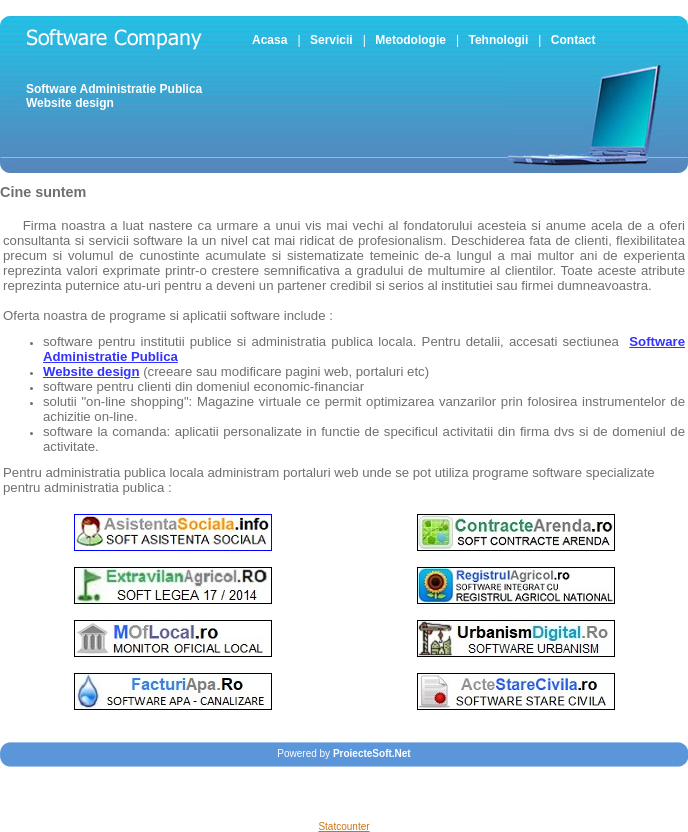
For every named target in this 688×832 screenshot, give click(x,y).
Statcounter (343, 826)
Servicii (331, 40)
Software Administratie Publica (114, 89)
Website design (70, 103)
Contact (573, 40)
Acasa (269, 40)
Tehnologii (498, 40)
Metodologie (410, 40)
